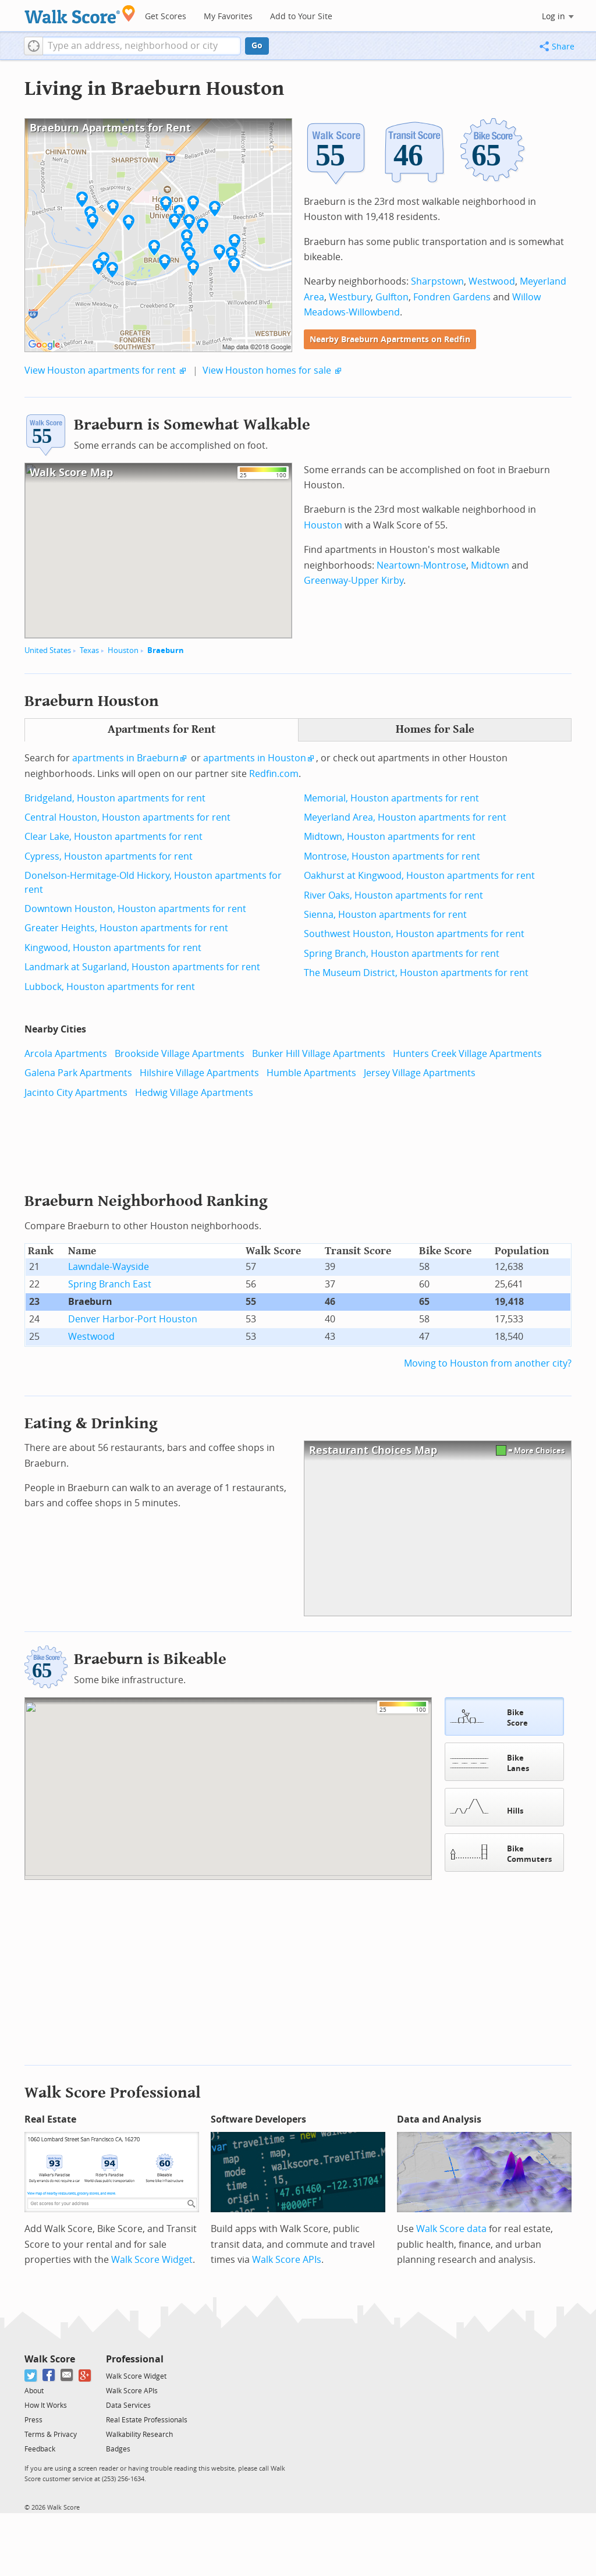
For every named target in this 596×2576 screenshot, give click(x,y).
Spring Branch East (109, 1284)
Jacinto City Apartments (75, 1092)
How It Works (45, 2404)
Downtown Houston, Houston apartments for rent (135, 908)
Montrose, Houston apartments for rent (392, 856)
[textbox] (141, 46)
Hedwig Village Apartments (194, 1092)
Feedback (39, 2448)
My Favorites (228, 17)
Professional (135, 2358)
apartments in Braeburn (125, 758)
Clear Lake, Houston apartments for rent (113, 836)
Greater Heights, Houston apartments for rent (126, 928)
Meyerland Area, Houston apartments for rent (405, 817)
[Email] (67, 2374)
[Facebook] (49, 2374)
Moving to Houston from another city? (488, 1363)
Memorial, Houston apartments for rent (391, 798)
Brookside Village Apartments (179, 1053)
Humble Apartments (311, 1072)
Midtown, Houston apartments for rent (390, 836)
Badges (118, 2448)
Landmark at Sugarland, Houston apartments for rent (142, 967)
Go (256, 46)
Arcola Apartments (65, 1053)
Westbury (350, 297)
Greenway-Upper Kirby (353, 580)
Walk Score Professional (112, 2091)
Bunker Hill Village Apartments (318, 1053)
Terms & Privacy (50, 2433)
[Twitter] (31, 2374)
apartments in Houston (254, 758)
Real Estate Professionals (146, 2419)
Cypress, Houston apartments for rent (108, 856)
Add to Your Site (301, 17)
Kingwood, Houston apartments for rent (112, 947)
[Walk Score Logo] (80, 14)
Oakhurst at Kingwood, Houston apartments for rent (419, 875)
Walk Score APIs (286, 2258)
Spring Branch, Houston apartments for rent (401, 953)
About (34, 2390)
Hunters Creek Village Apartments (467, 1053)
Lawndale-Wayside (108, 1266)
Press (33, 2419)
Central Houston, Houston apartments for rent (127, 817)
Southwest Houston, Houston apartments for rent (414, 933)
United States (47, 650)
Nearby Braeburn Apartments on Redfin (390, 340)
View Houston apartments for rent (100, 370)
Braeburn (165, 650)
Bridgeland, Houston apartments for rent (114, 798)
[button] (33, 46)
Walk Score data (451, 2227)
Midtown (490, 565)
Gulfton (392, 297)
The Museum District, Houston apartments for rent (416, 972)
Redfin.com (274, 773)
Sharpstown (437, 281)
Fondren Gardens (452, 297)
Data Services (128, 2404)
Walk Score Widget (152, 2258)
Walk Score (49, 2358)
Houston (123, 650)
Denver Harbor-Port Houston (132, 1319)
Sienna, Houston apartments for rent (385, 914)
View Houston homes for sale (267, 370)
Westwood (492, 281)
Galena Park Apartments (78, 1072)
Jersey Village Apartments (420, 1072)
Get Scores (165, 17)
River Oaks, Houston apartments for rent (393, 895)
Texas (89, 650)
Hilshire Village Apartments (199, 1072)
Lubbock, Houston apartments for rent (109, 986)
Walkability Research (139, 2433)
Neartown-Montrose (421, 565)
